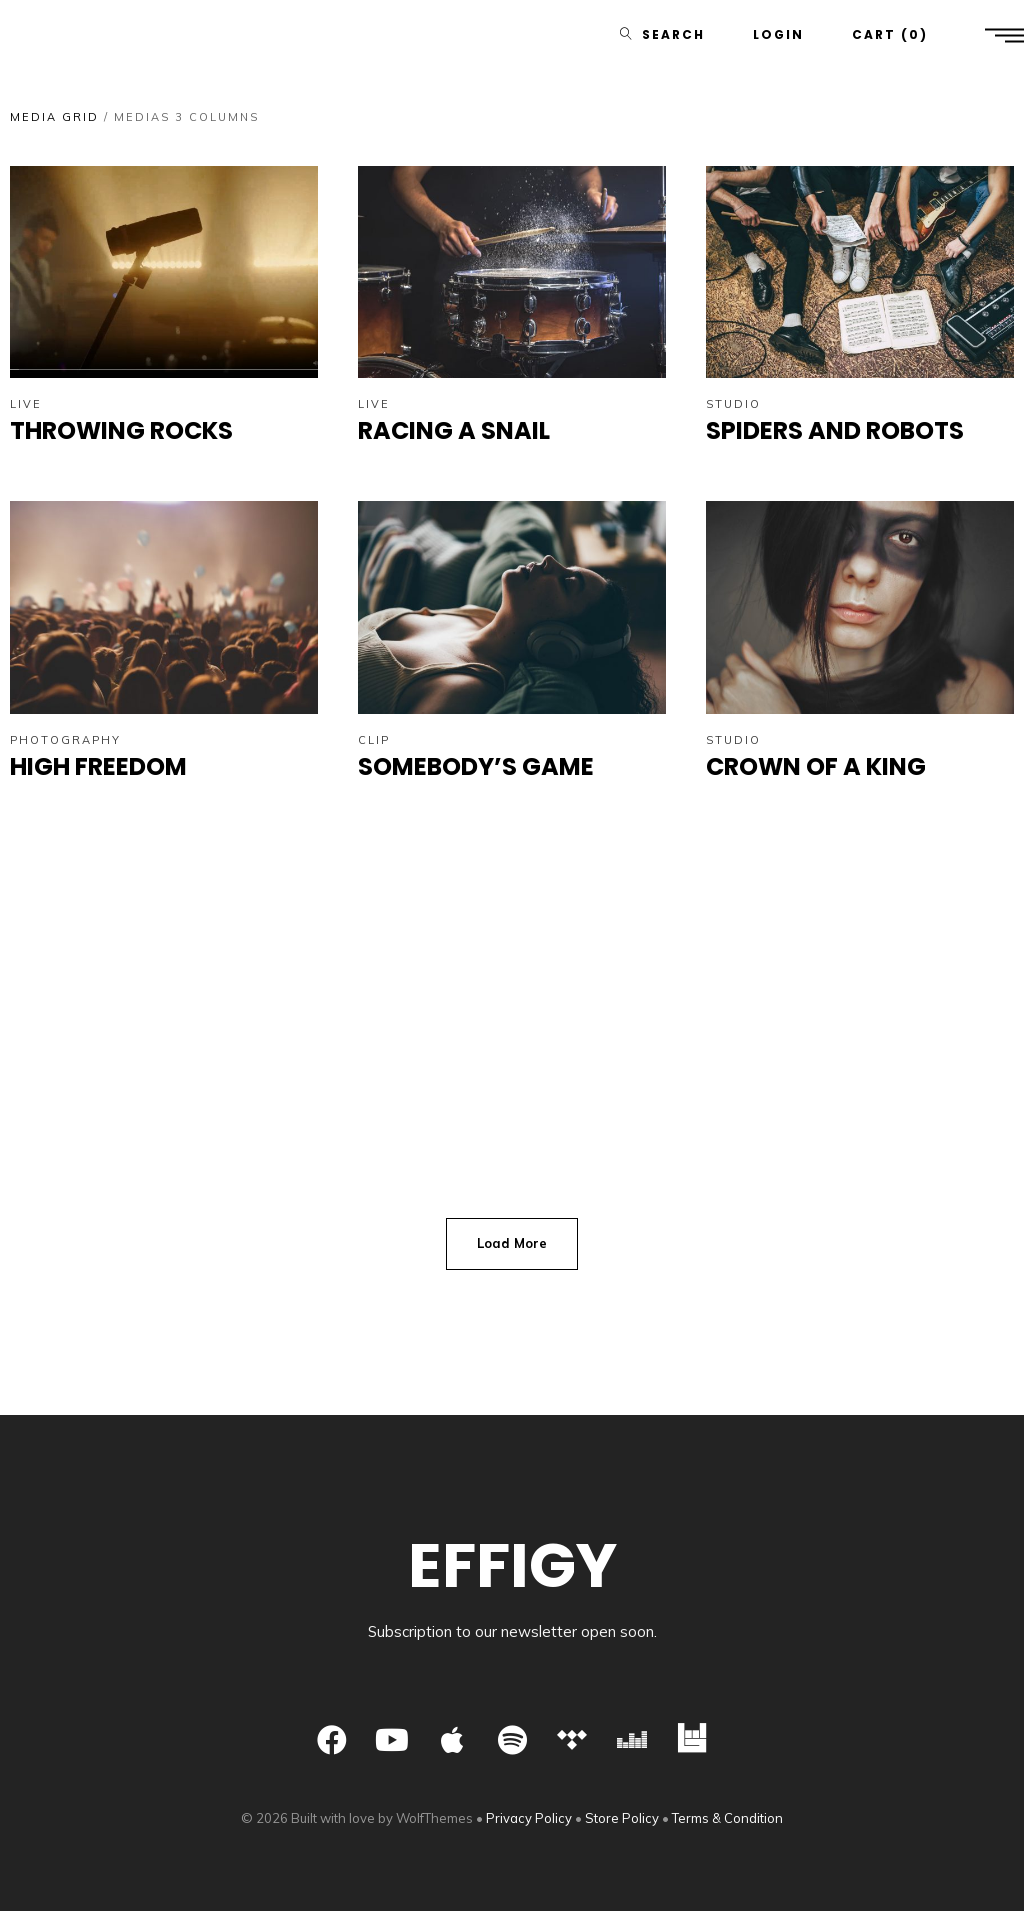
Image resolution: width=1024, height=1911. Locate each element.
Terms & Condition (727, 1818)
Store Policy (622, 1818)
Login (778, 34)
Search (673, 34)
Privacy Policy (529, 1818)
